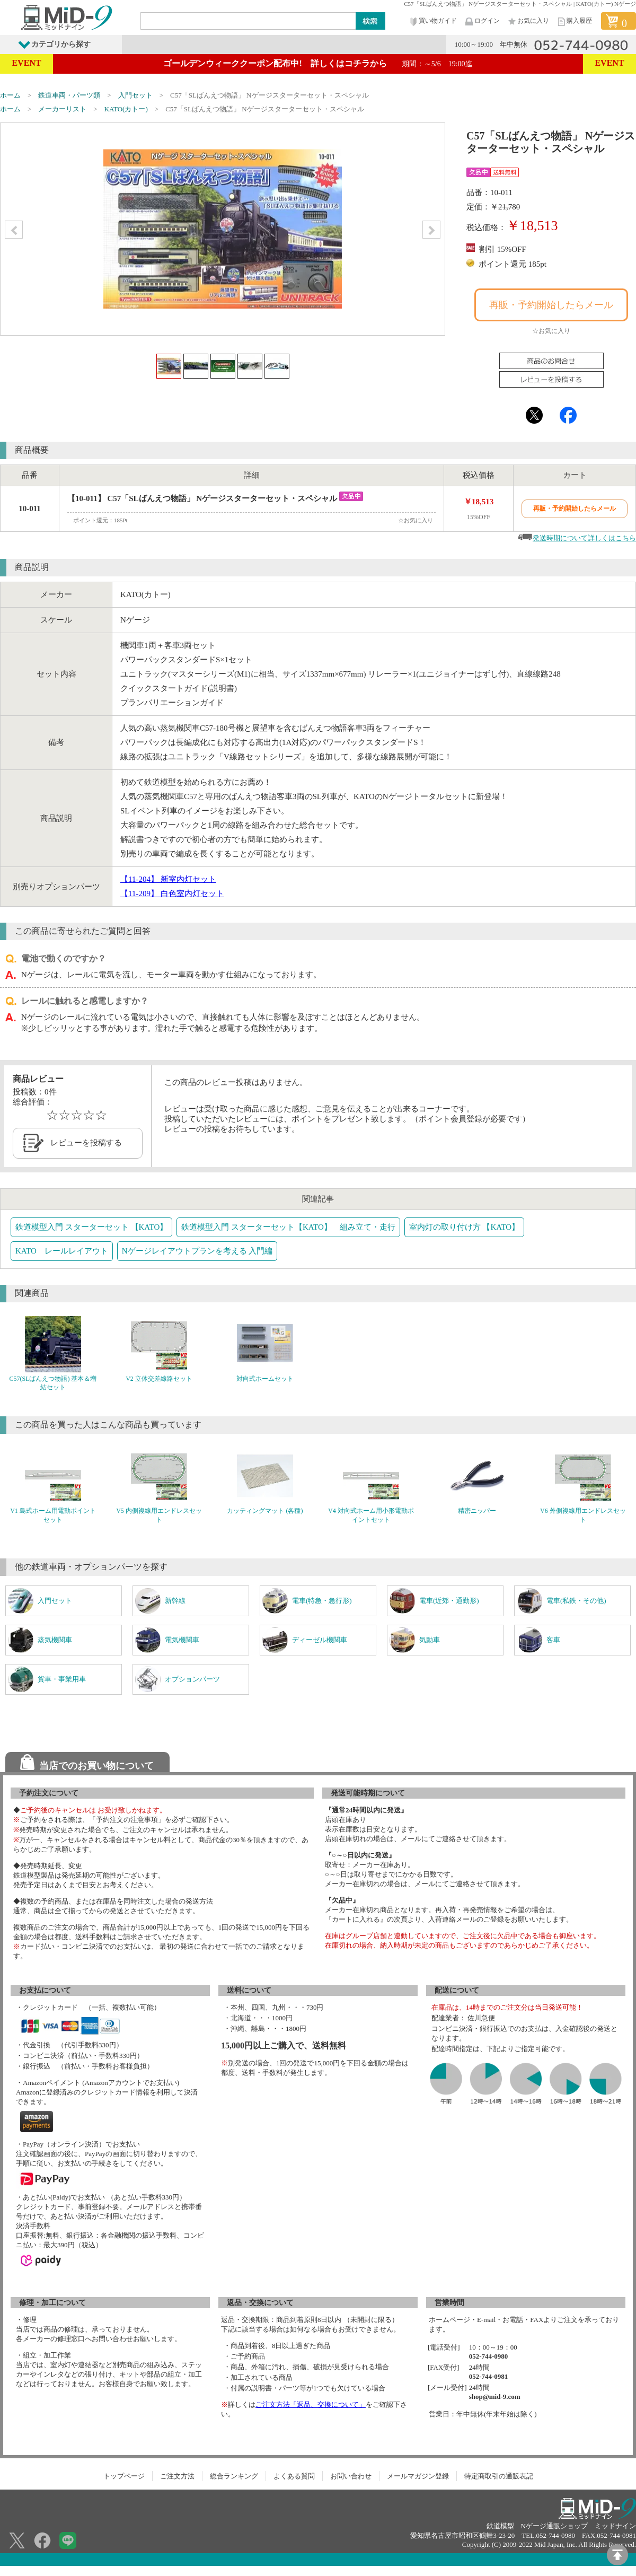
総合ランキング (234, 2476)
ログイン (482, 21)
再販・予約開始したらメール (551, 305)
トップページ (124, 2476)
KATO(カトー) (126, 109)
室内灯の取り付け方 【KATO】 (464, 1227)
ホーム (10, 95)
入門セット (135, 95)
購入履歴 (574, 21)
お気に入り (528, 21)
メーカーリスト (62, 109)
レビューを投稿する (86, 1142)
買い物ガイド (432, 21)
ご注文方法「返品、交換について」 (310, 2404)
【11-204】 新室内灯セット (168, 879)
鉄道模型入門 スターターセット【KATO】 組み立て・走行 (288, 1227)
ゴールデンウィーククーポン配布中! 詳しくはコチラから (317, 63)
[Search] (248, 21)
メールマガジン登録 (418, 2476)
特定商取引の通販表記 (498, 2476)
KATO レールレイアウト (61, 1251)
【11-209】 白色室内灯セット (172, 893)
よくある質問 (294, 2476)
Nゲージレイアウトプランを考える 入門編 (197, 1251)
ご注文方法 (177, 2476)
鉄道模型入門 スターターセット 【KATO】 (91, 1227)
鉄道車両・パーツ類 (69, 95)
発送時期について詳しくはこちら (584, 538)
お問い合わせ (351, 2476)
